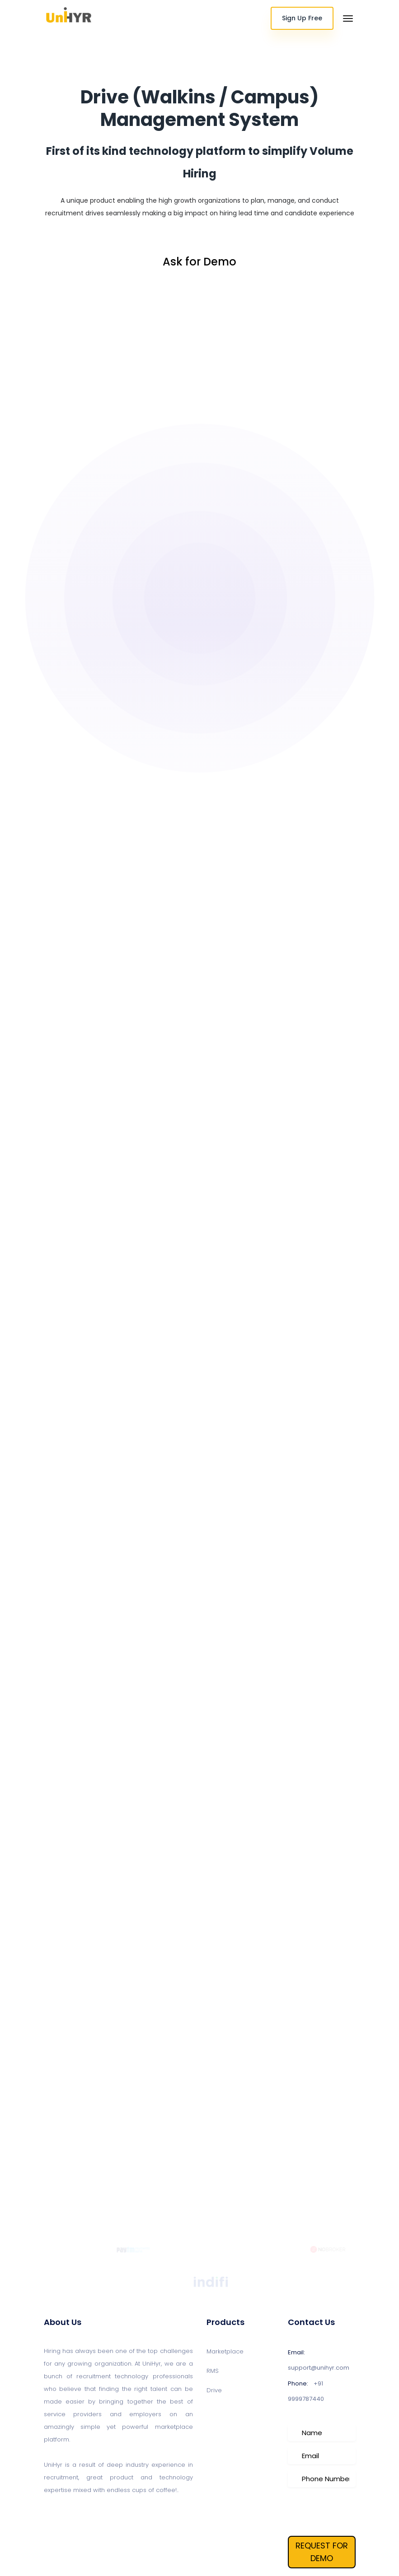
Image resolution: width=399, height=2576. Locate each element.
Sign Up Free (302, 18)
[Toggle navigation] (348, 18)
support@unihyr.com (318, 2367)
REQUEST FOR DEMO (322, 2552)
